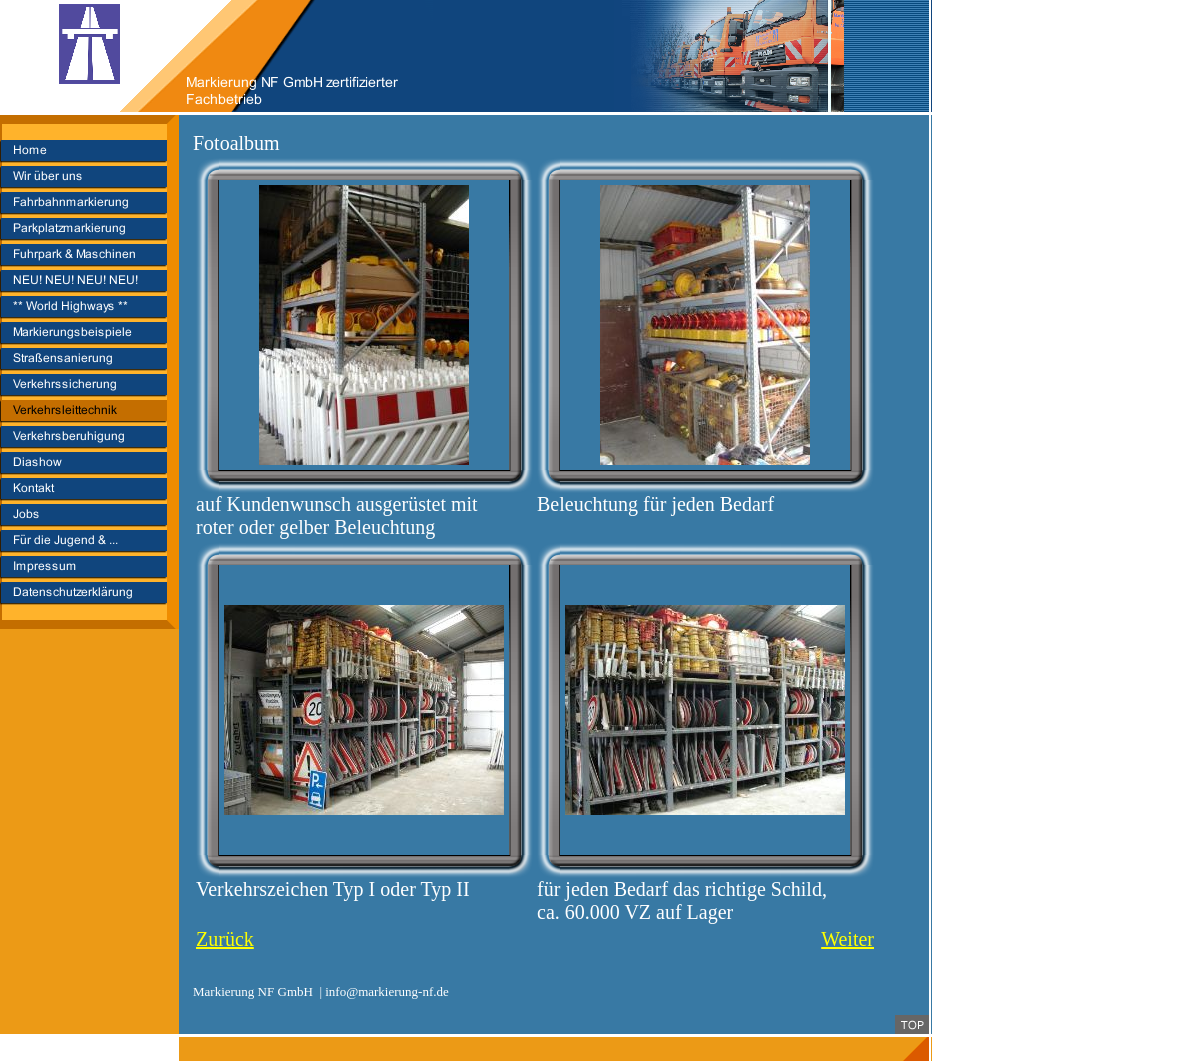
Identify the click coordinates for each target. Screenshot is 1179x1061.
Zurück (225, 939)
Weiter (847, 939)
